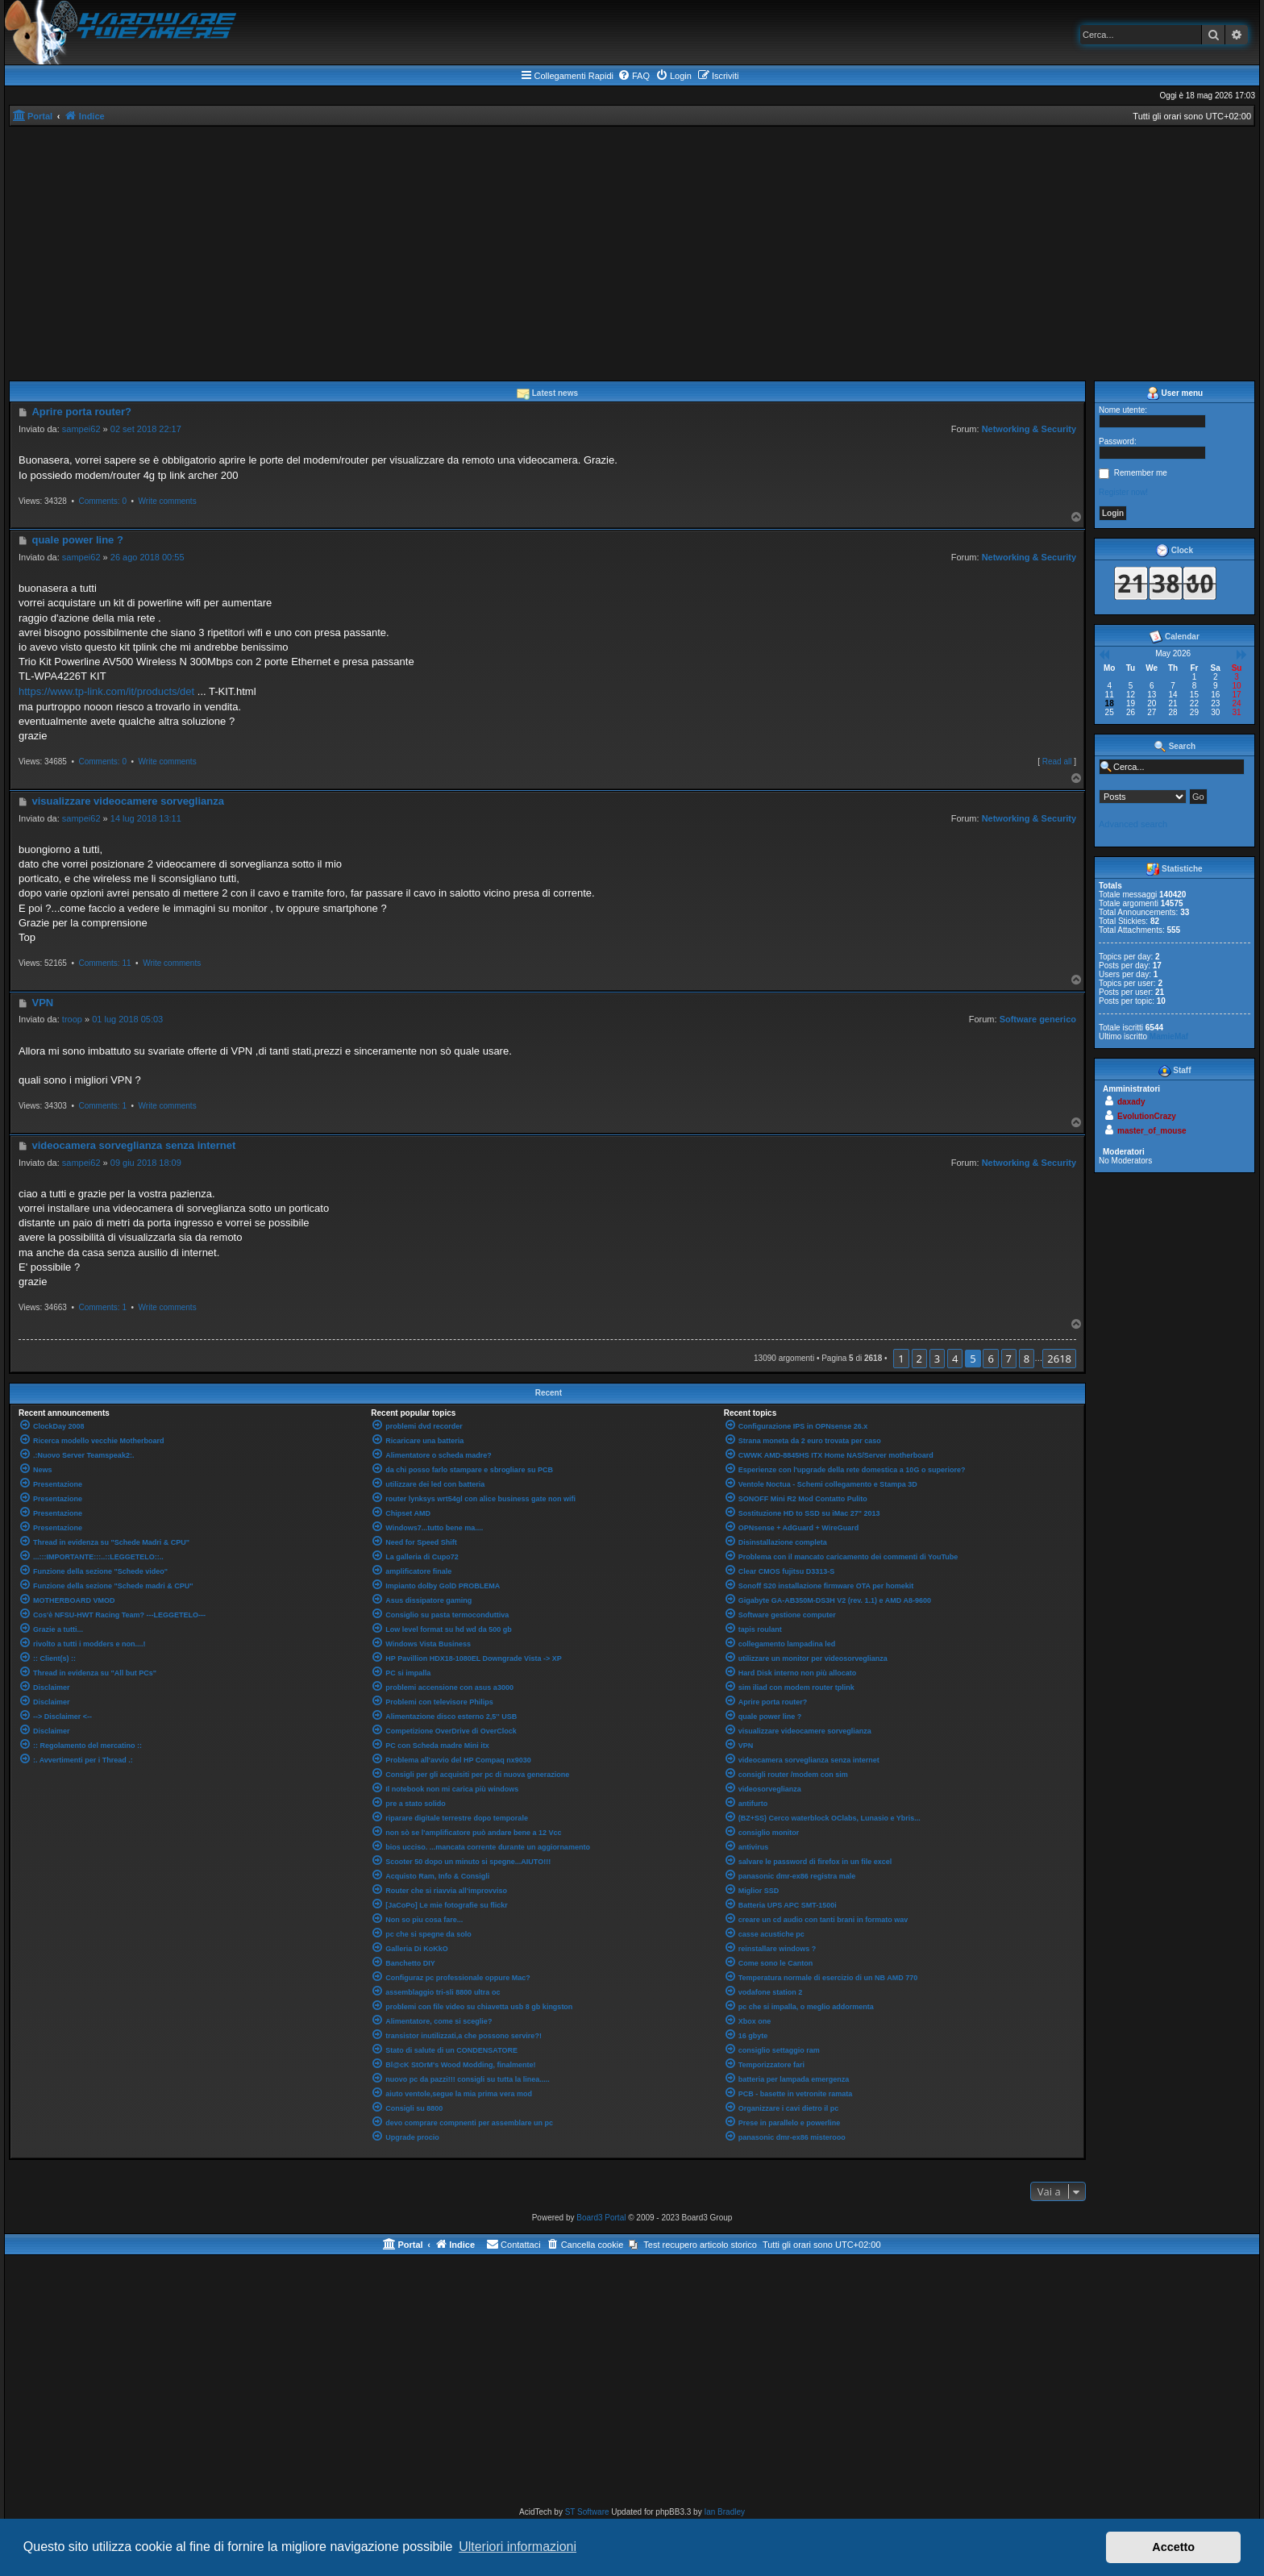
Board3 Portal (601, 2217)
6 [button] (990, 1358)
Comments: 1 (102, 1105)
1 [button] (901, 1358)
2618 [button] (1059, 1358)
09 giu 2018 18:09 (145, 1162)
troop (72, 1019)
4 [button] (955, 1358)
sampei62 (81, 429)
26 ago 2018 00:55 (147, 557)
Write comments (168, 501)
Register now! (1123, 492)
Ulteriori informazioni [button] (517, 2546)
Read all (1057, 761)
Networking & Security (1029, 429)
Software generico (1038, 1019)
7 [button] (1009, 1358)
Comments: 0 (102, 501)
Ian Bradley (724, 2511)
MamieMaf (1169, 1036)
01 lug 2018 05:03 (127, 1019)
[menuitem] (633, 75)
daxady (1131, 1101)
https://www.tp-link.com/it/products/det (106, 691)
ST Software (587, 2511)
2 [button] (919, 1358)
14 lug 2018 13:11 (145, 818)
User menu (1174, 393)
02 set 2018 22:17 (145, 429)
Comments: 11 (104, 963)
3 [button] (937, 1358)
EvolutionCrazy (1146, 1116)
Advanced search (1133, 824)
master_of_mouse (1152, 1130)
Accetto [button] (1173, 2547)
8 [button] (1026, 1358)
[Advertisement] (632, 247)
